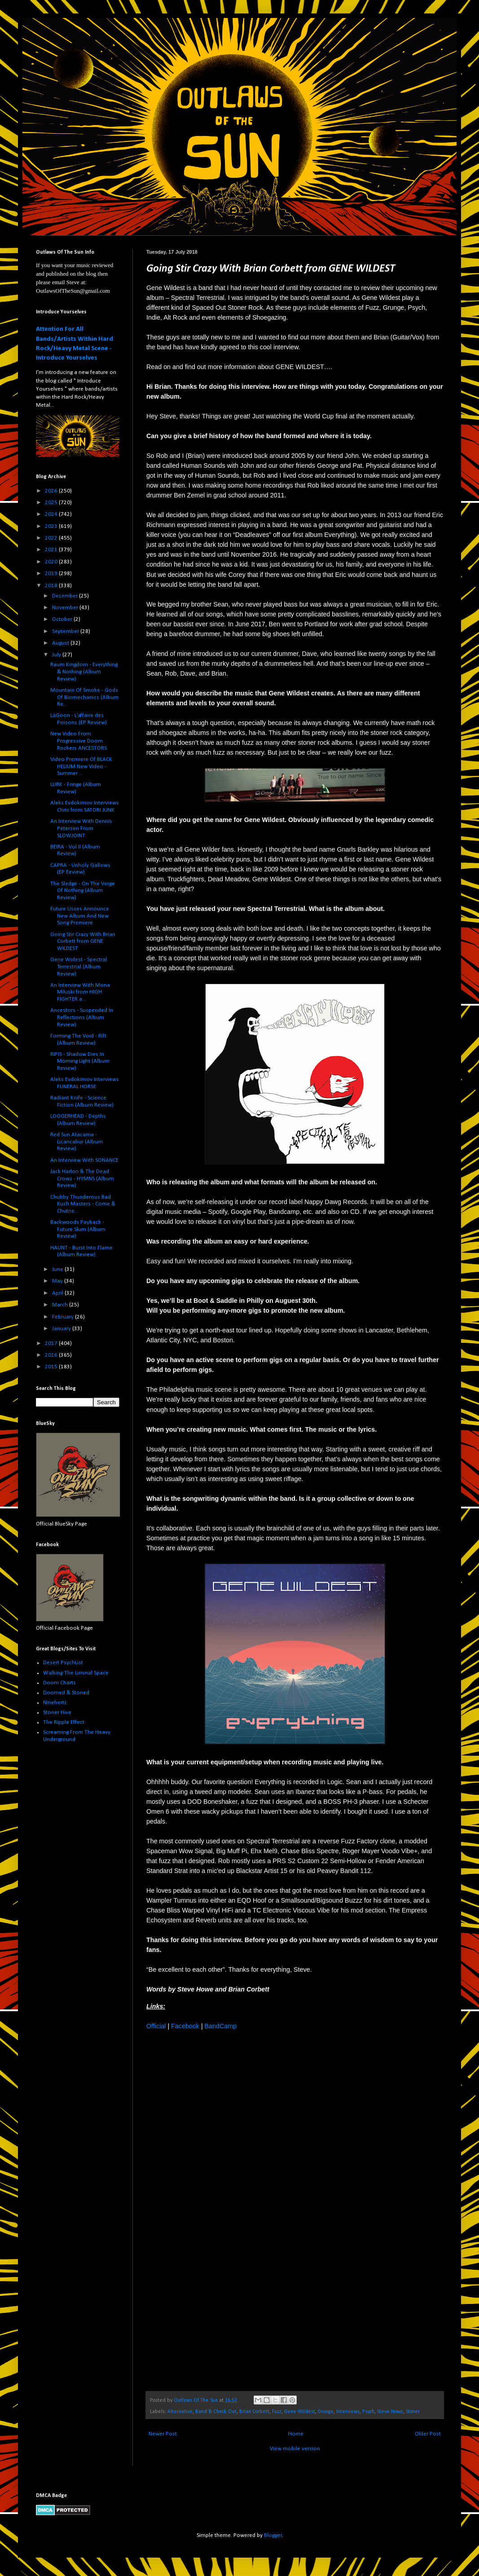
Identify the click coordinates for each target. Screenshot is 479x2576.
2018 (52, 586)
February (63, 1317)
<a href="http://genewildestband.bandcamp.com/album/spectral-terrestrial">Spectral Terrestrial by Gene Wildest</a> (224, 2210)
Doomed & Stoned (66, 1693)
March (60, 1305)
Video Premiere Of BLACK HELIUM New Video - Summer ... (81, 766)
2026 (52, 491)
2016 (52, 1355)
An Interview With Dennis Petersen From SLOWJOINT (81, 828)
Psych (368, 2411)
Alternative (180, 2411)
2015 (52, 1367)
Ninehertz (54, 1703)
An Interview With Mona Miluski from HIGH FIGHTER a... (80, 992)
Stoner (413, 2411)
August (61, 643)
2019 (52, 573)
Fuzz (276, 2411)
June (58, 1269)
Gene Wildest (299, 2411)
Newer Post (163, 2434)
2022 (52, 538)
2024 (52, 514)
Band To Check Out (216, 2411)
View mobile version (295, 2449)
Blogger (273, 2535)
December (65, 596)
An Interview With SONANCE (84, 1160)
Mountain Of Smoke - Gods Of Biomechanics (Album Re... (84, 697)
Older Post (428, 2434)
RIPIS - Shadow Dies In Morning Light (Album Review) (80, 1061)
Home (295, 2434)
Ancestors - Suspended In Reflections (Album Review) (81, 1017)
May (58, 1281)
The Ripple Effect (63, 1722)
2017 (52, 1343)
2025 (52, 503)
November (65, 608)
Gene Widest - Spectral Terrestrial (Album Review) (78, 966)
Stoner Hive (57, 1712)
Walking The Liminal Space (76, 1673)
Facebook (185, 2026)
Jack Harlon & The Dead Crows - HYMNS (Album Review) (82, 1178)
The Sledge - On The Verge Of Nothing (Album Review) (82, 891)
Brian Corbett (254, 2411)
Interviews (348, 2411)
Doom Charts (59, 1683)
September (66, 631)
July (57, 655)
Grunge (326, 2411)
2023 (52, 526)
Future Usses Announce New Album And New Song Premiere (79, 916)
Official (156, 2026)
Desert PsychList (63, 1663)
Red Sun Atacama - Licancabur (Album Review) (76, 1142)
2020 (52, 562)
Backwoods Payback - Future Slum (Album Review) (77, 1229)
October (63, 619)
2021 (52, 550)
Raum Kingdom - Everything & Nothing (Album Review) (84, 671)
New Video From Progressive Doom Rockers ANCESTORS (78, 741)
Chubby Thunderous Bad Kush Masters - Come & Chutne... (82, 1204)
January (62, 1329)
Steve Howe (390, 2411)
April (58, 1293)
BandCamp (221, 2026)
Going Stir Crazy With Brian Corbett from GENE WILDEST (82, 941)
